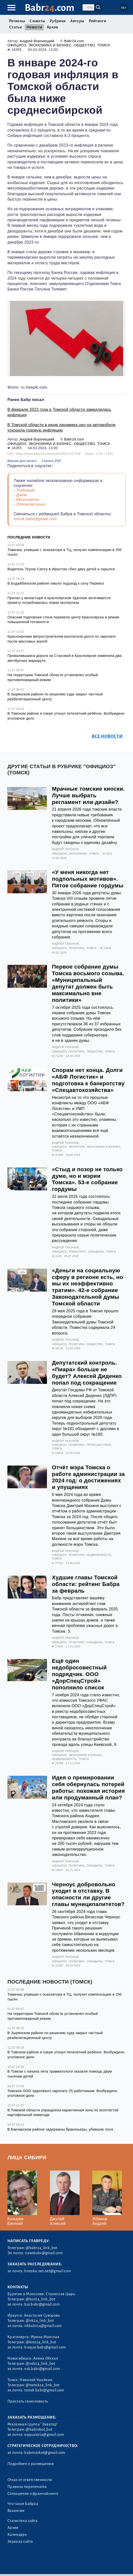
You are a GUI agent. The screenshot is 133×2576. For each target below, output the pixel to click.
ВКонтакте (27, 499)
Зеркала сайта (20, 2541)
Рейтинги (97, 21)
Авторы (77, 21)
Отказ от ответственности (29, 2480)
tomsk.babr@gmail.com (35, 519)
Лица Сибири (26, 2157)
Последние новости (28, 537)
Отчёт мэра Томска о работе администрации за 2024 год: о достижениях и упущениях (88, 1477)
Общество (84, 45)
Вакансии (16, 2511)
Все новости (107, 736)
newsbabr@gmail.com (44, 2253)
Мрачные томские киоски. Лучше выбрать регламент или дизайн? (88, 795)
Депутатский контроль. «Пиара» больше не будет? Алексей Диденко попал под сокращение (87, 1373)
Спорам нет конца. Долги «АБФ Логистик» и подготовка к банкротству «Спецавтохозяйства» (88, 1080)
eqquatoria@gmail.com (44, 2435)
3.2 (37, 2559)
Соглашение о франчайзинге (32, 2494)
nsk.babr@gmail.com (42, 2369)
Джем (21, 495)
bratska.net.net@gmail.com (47, 2271)
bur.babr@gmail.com (42, 2304)
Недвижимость (99, 1554)
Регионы (17, 21)
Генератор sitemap (21, 2566)
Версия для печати (22, 461)
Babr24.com (74, 41)
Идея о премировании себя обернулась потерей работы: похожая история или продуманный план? (88, 1788)
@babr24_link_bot (41, 2248)
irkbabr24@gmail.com (43, 2326)
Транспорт (77, 1251)
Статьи (15, 27)
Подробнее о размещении (30, 2464)
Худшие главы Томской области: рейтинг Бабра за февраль (86, 1584)
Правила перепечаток (27, 2487)
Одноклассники (30, 504)
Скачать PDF (52, 461)
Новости (34, 27)
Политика (76, 948)
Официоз (16, 45)
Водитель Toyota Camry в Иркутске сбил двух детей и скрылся (61, 569)
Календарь (17, 2535)
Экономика (78, 853)
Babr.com (49, 8)
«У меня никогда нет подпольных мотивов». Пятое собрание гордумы (87, 879)
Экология (77, 1146)
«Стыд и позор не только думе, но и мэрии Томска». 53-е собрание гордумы (87, 1179)
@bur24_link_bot (40, 2299)
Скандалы (96, 1251)
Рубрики (58, 21)
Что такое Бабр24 (22, 2504)
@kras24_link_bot (41, 2342)
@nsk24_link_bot (40, 2364)
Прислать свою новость (27, 2401)
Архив (52, 27)
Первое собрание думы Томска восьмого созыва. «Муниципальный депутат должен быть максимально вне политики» (88, 983)
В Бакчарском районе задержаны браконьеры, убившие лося (60, 2129)
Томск (103, 45)
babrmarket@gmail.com (44, 2453)
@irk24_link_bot (40, 2321)
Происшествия (99, 1444)
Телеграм (25, 490)
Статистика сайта (22, 2521)
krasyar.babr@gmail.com (45, 2347)
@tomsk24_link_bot (42, 2385)
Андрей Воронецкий (37, 41)
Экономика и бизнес (50, 45)
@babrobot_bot (39, 2429)
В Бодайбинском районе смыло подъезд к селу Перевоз (55, 583)
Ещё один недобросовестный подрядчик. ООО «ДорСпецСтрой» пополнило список (79, 1674)
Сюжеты (37, 21)
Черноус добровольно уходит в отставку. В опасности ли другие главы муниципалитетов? (88, 1894)
